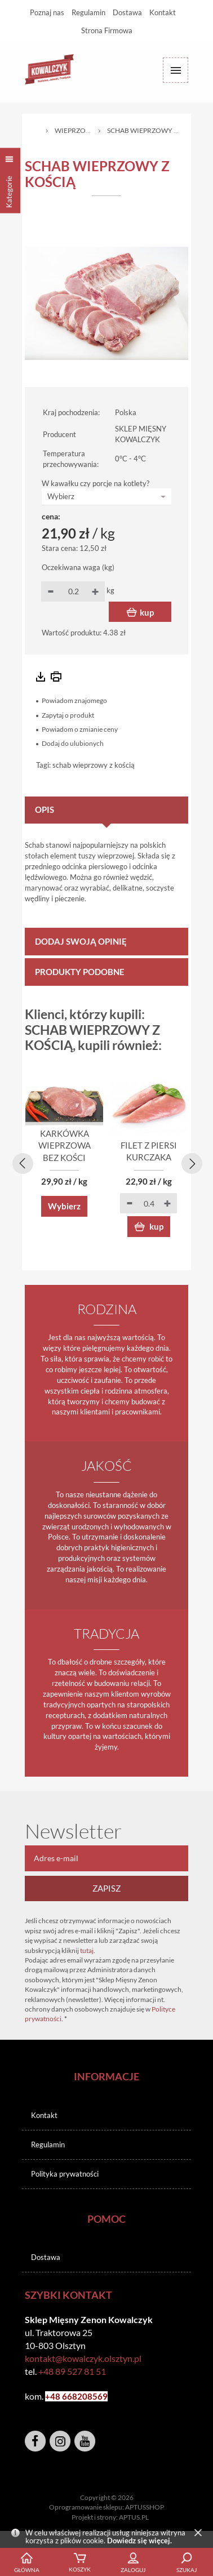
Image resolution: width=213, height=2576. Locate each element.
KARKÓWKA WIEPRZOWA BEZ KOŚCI (64, 1145)
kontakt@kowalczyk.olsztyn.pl (83, 2358)
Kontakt (162, 12)
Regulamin (88, 12)
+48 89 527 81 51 (72, 2371)
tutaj (87, 1950)
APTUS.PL (134, 2517)
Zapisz (106, 1888)
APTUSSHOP (144, 2507)
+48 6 (56, 2396)
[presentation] (20, 1161)
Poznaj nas (47, 12)
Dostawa (127, 12)
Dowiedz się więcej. (139, 2540)
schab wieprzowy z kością (93, 764)
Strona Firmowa (106, 30)
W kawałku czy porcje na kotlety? (95, 483)
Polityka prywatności (65, 2173)
